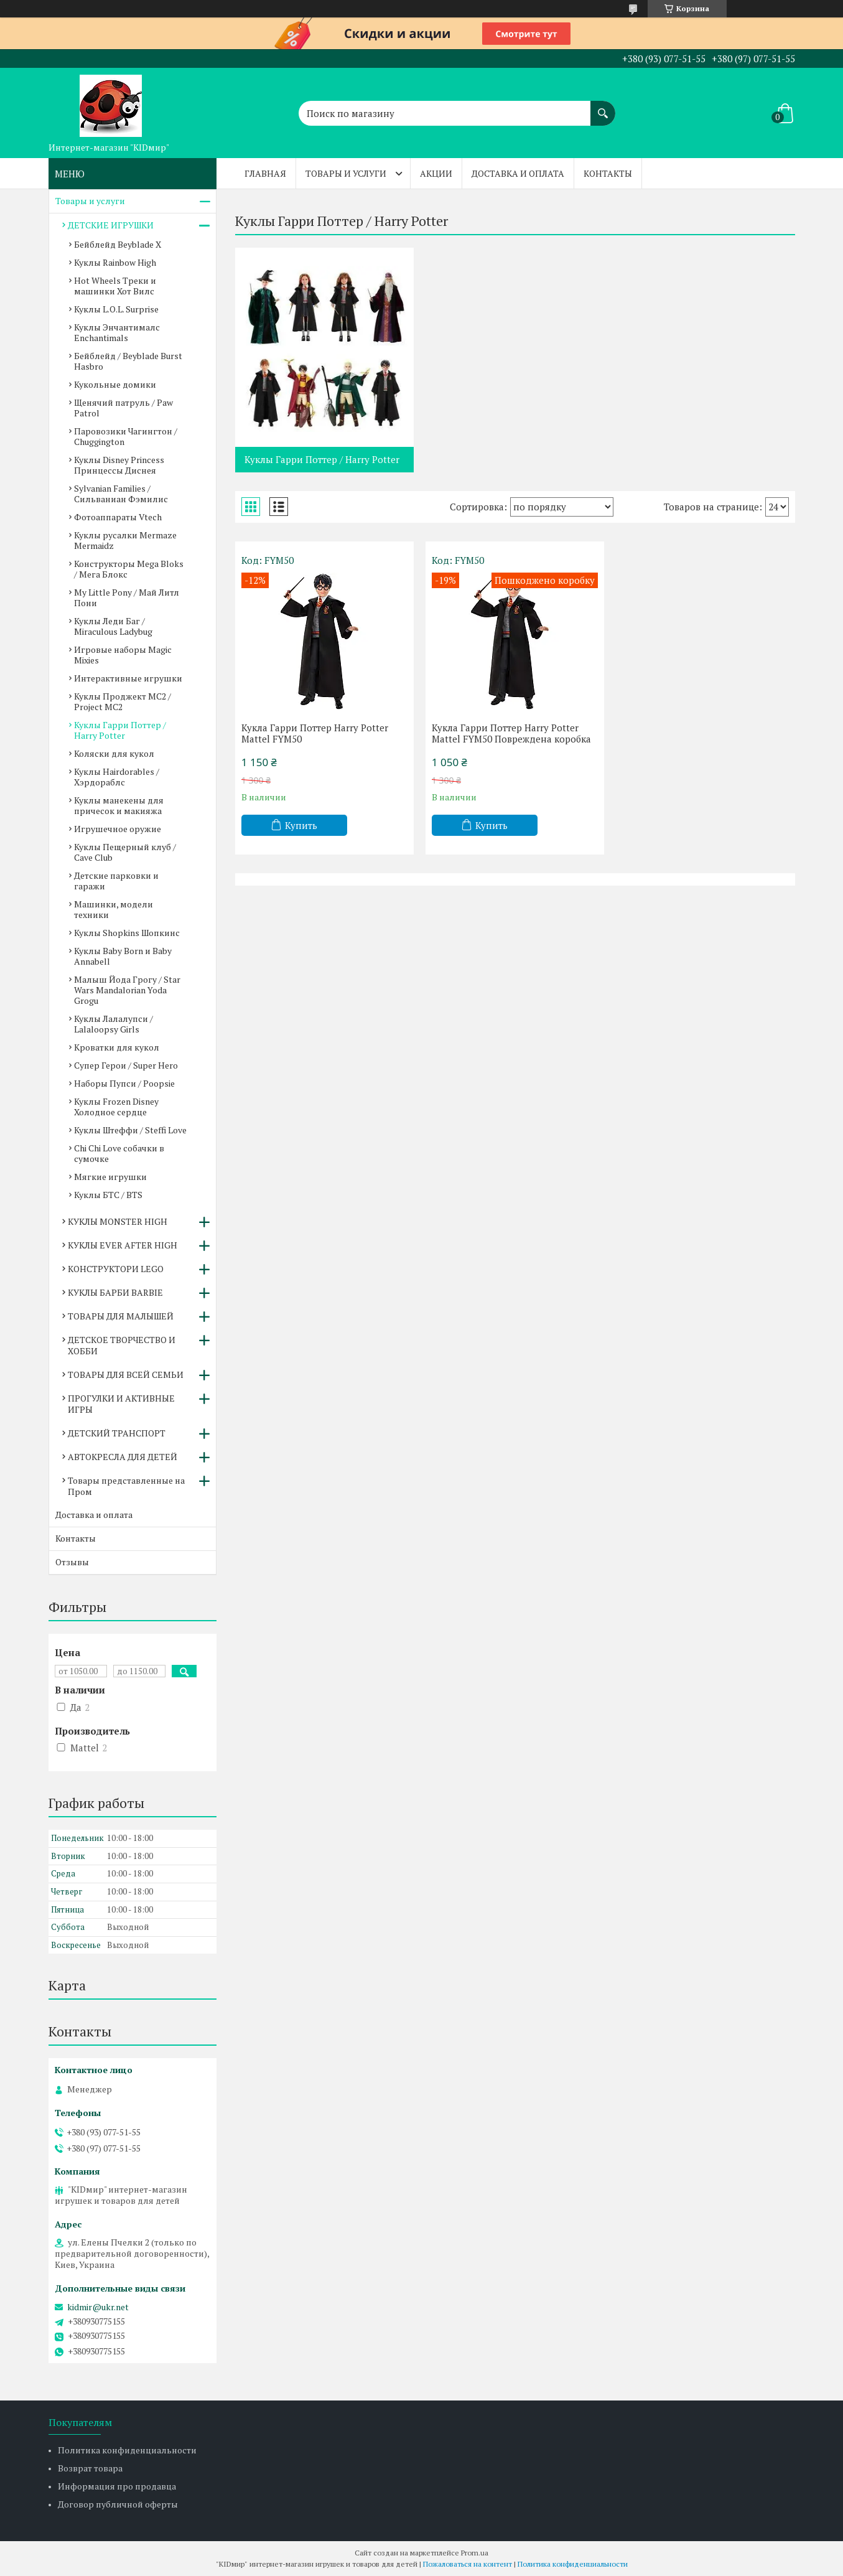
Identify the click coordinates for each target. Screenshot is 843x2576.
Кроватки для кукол (116, 1047)
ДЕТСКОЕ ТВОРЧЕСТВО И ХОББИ (121, 1345)
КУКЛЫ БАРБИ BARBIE (115, 1292)
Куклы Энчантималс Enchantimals (117, 332)
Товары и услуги (345, 173)
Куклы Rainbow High (115, 262)
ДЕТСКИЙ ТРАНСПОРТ (116, 1433)
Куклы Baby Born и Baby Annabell (123, 956)
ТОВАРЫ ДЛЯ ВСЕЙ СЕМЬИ (126, 1374)
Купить (301, 825)
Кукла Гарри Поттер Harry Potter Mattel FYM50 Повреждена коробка (511, 733)
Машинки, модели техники (113, 909)
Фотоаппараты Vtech (118, 517)
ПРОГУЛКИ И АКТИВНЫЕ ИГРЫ (121, 1403)
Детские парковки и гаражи (116, 880)
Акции (436, 173)
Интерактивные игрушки (128, 678)
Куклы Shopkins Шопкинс (127, 933)
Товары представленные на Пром (126, 1485)
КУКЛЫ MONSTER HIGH (117, 1221)
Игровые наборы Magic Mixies (123, 655)
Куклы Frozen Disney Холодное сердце (116, 1106)
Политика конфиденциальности (127, 2450)
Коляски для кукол (114, 753)
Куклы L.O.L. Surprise (116, 309)
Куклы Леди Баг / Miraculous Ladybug (113, 626)
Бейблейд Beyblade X (117, 244)
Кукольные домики (115, 384)
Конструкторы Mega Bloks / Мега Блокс (129, 569)
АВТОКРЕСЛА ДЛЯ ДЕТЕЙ (122, 1457)
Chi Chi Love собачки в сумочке (119, 1153)
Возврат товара (90, 2468)
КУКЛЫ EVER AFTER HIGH (122, 1245)
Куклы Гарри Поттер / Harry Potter (322, 459)
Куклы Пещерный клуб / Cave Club (125, 852)
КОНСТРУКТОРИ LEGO (116, 1269)
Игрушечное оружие (117, 829)
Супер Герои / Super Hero (126, 1065)
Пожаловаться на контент (467, 2564)
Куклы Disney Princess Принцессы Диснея (119, 465)
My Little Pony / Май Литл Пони (126, 597)
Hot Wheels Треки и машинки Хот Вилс (115, 285)
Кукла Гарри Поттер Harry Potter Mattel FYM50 (314, 733)
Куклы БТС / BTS (108, 1195)
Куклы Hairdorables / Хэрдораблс (116, 777)
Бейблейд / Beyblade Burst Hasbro (128, 361)
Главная (265, 173)
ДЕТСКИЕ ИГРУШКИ (111, 225)
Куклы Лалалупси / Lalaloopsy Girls (113, 1024)
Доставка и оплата (518, 173)
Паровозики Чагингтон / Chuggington (125, 436)
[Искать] (602, 107)
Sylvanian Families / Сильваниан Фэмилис (121, 493)
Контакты (608, 173)
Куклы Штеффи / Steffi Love (130, 1130)
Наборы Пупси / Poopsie (124, 1083)
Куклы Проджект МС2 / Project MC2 (122, 701)
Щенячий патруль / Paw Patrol (123, 407)
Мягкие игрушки (110, 1177)
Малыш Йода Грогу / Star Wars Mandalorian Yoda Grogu (127, 989)
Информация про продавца (117, 2486)
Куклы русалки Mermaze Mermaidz (125, 540)
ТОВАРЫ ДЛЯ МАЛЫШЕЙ (121, 1316)
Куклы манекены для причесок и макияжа (119, 805)
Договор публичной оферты (118, 2504)
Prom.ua (474, 2552)
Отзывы (72, 1562)
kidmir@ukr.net (98, 2307)
